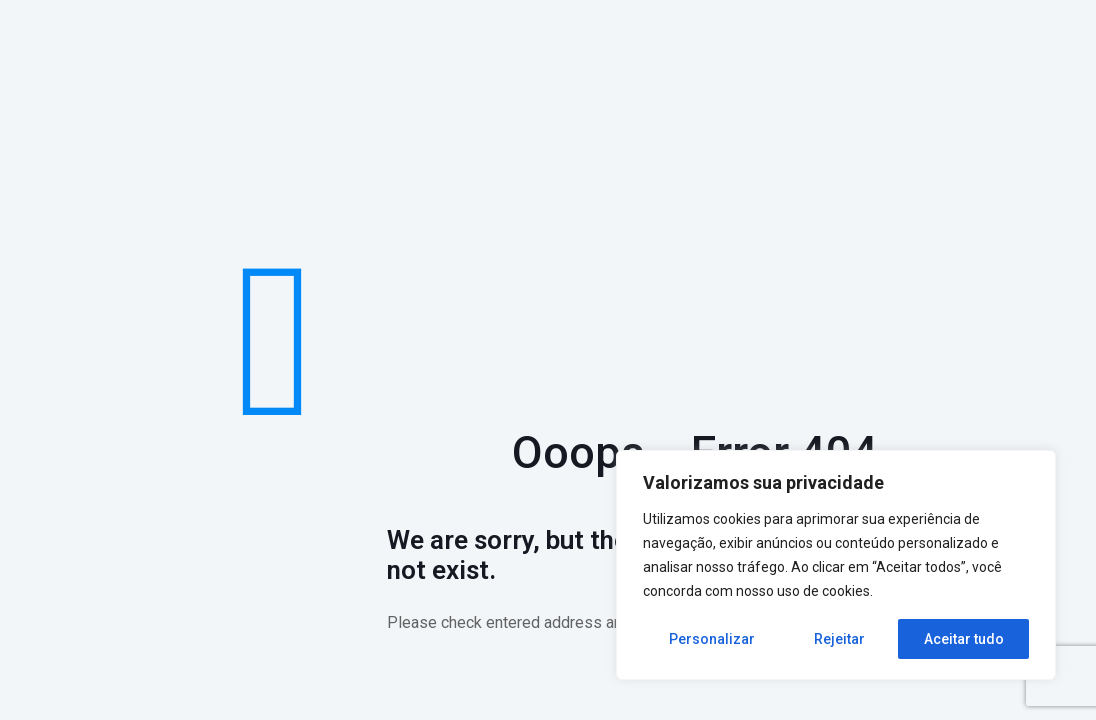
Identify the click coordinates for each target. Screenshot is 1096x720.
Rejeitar (839, 639)
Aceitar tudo (964, 639)
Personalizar (712, 639)
